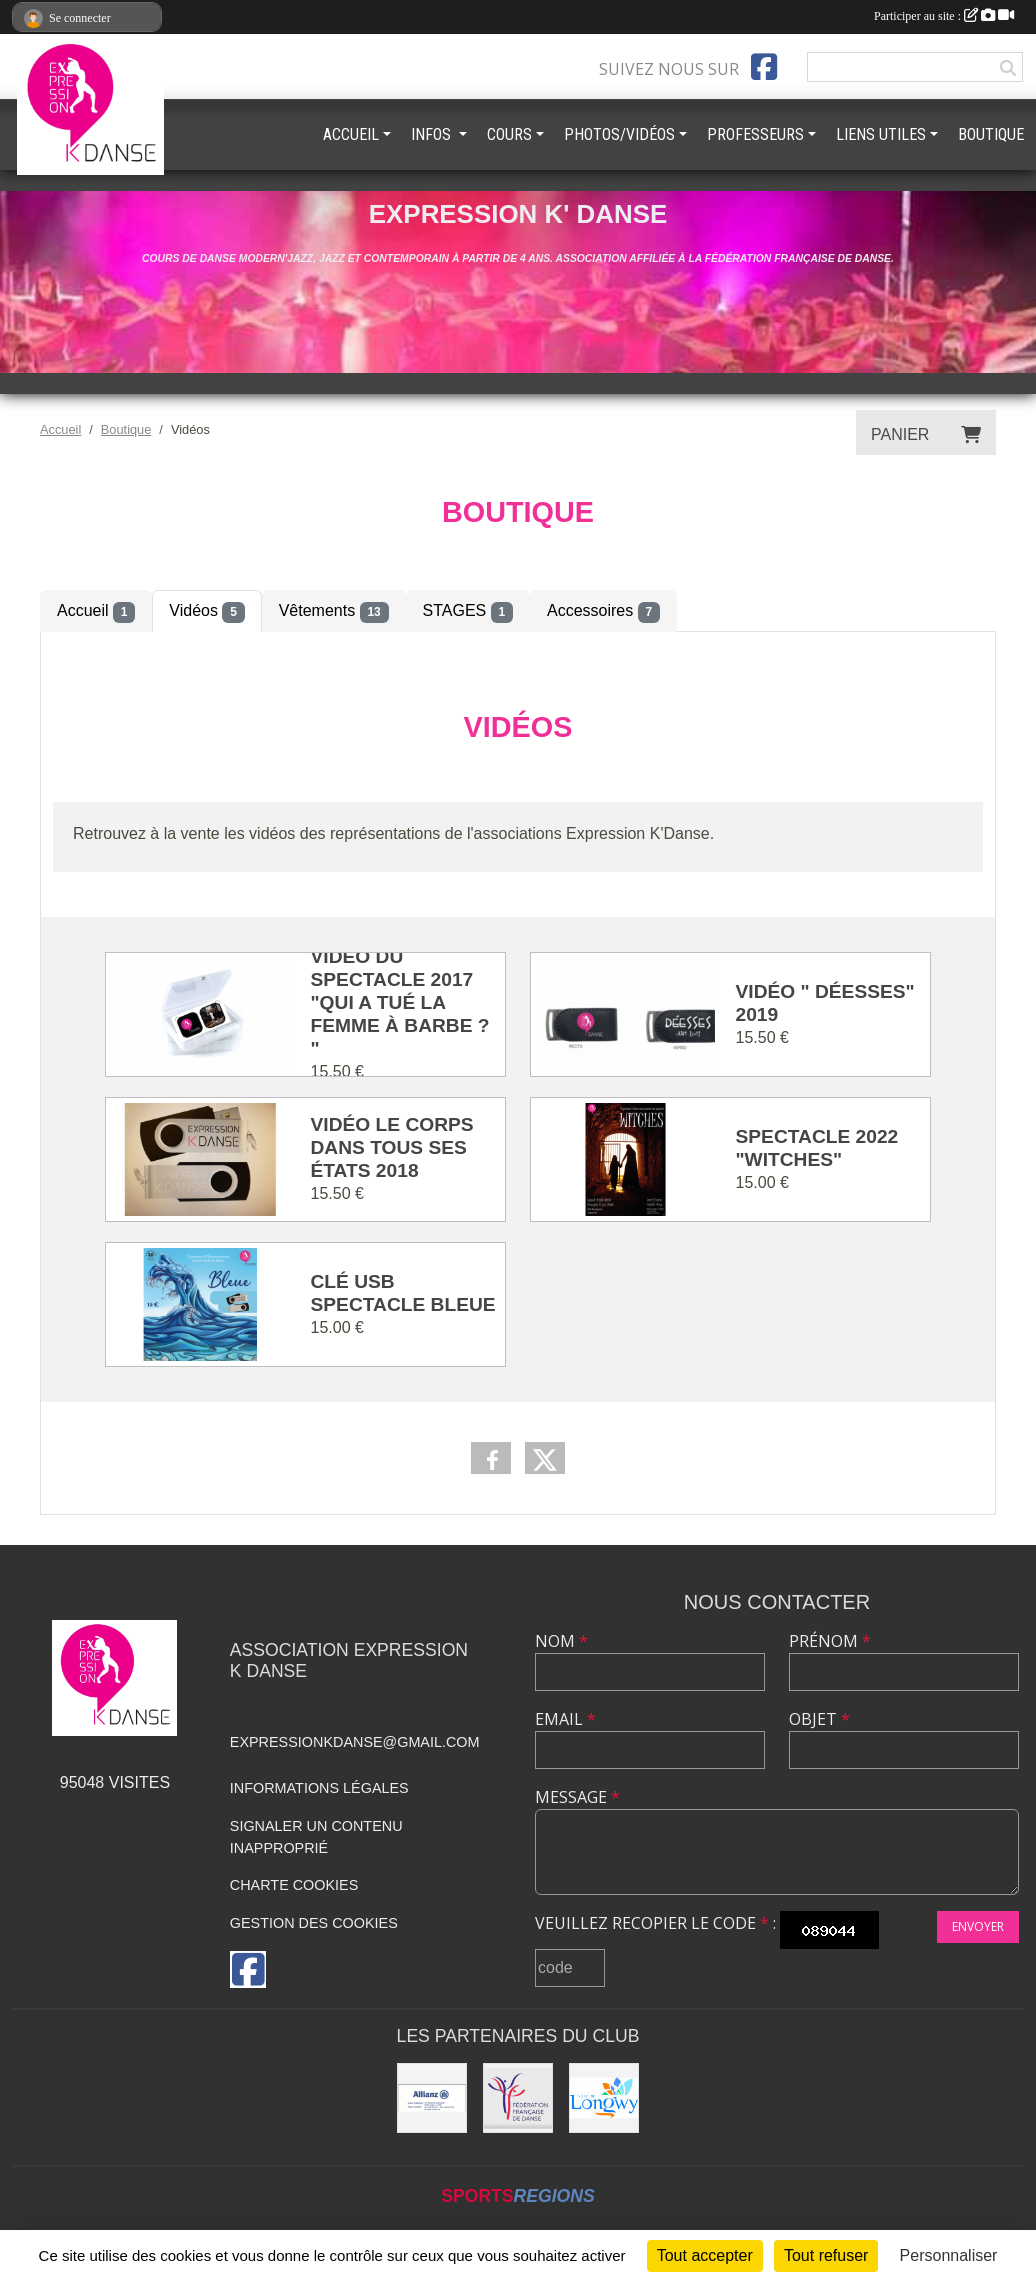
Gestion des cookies (314, 1923)
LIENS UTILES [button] (881, 134)
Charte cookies (294, 1885)
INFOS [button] (433, 134)
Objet (819, 1719)
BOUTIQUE (991, 134)
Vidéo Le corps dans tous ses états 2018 (392, 1147)
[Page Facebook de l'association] (764, 67)
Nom (561, 1641)
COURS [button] (509, 134)
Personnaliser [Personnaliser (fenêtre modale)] (949, 2255)
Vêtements (334, 612)
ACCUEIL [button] (351, 134)
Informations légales (319, 1788)
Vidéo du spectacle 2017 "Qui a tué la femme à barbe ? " (400, 1002)
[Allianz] (432, 2098)
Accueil (96, 612)
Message (577, 1797)
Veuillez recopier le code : (655, 1923)
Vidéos (206, 612)
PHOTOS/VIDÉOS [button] (619, 134)
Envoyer (978, 1926)
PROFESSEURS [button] (755, 134)
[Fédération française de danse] (518, 2098)
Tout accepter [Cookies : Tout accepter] (705, 2255)
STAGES (468, 612)
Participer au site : (944, 16)
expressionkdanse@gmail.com (355, 1742)
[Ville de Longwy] (604, 2098)
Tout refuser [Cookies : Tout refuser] (826, 2255)
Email (565, 1719)
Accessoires (603, 612)
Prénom (830, 1641)
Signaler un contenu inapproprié (316, 1837)
